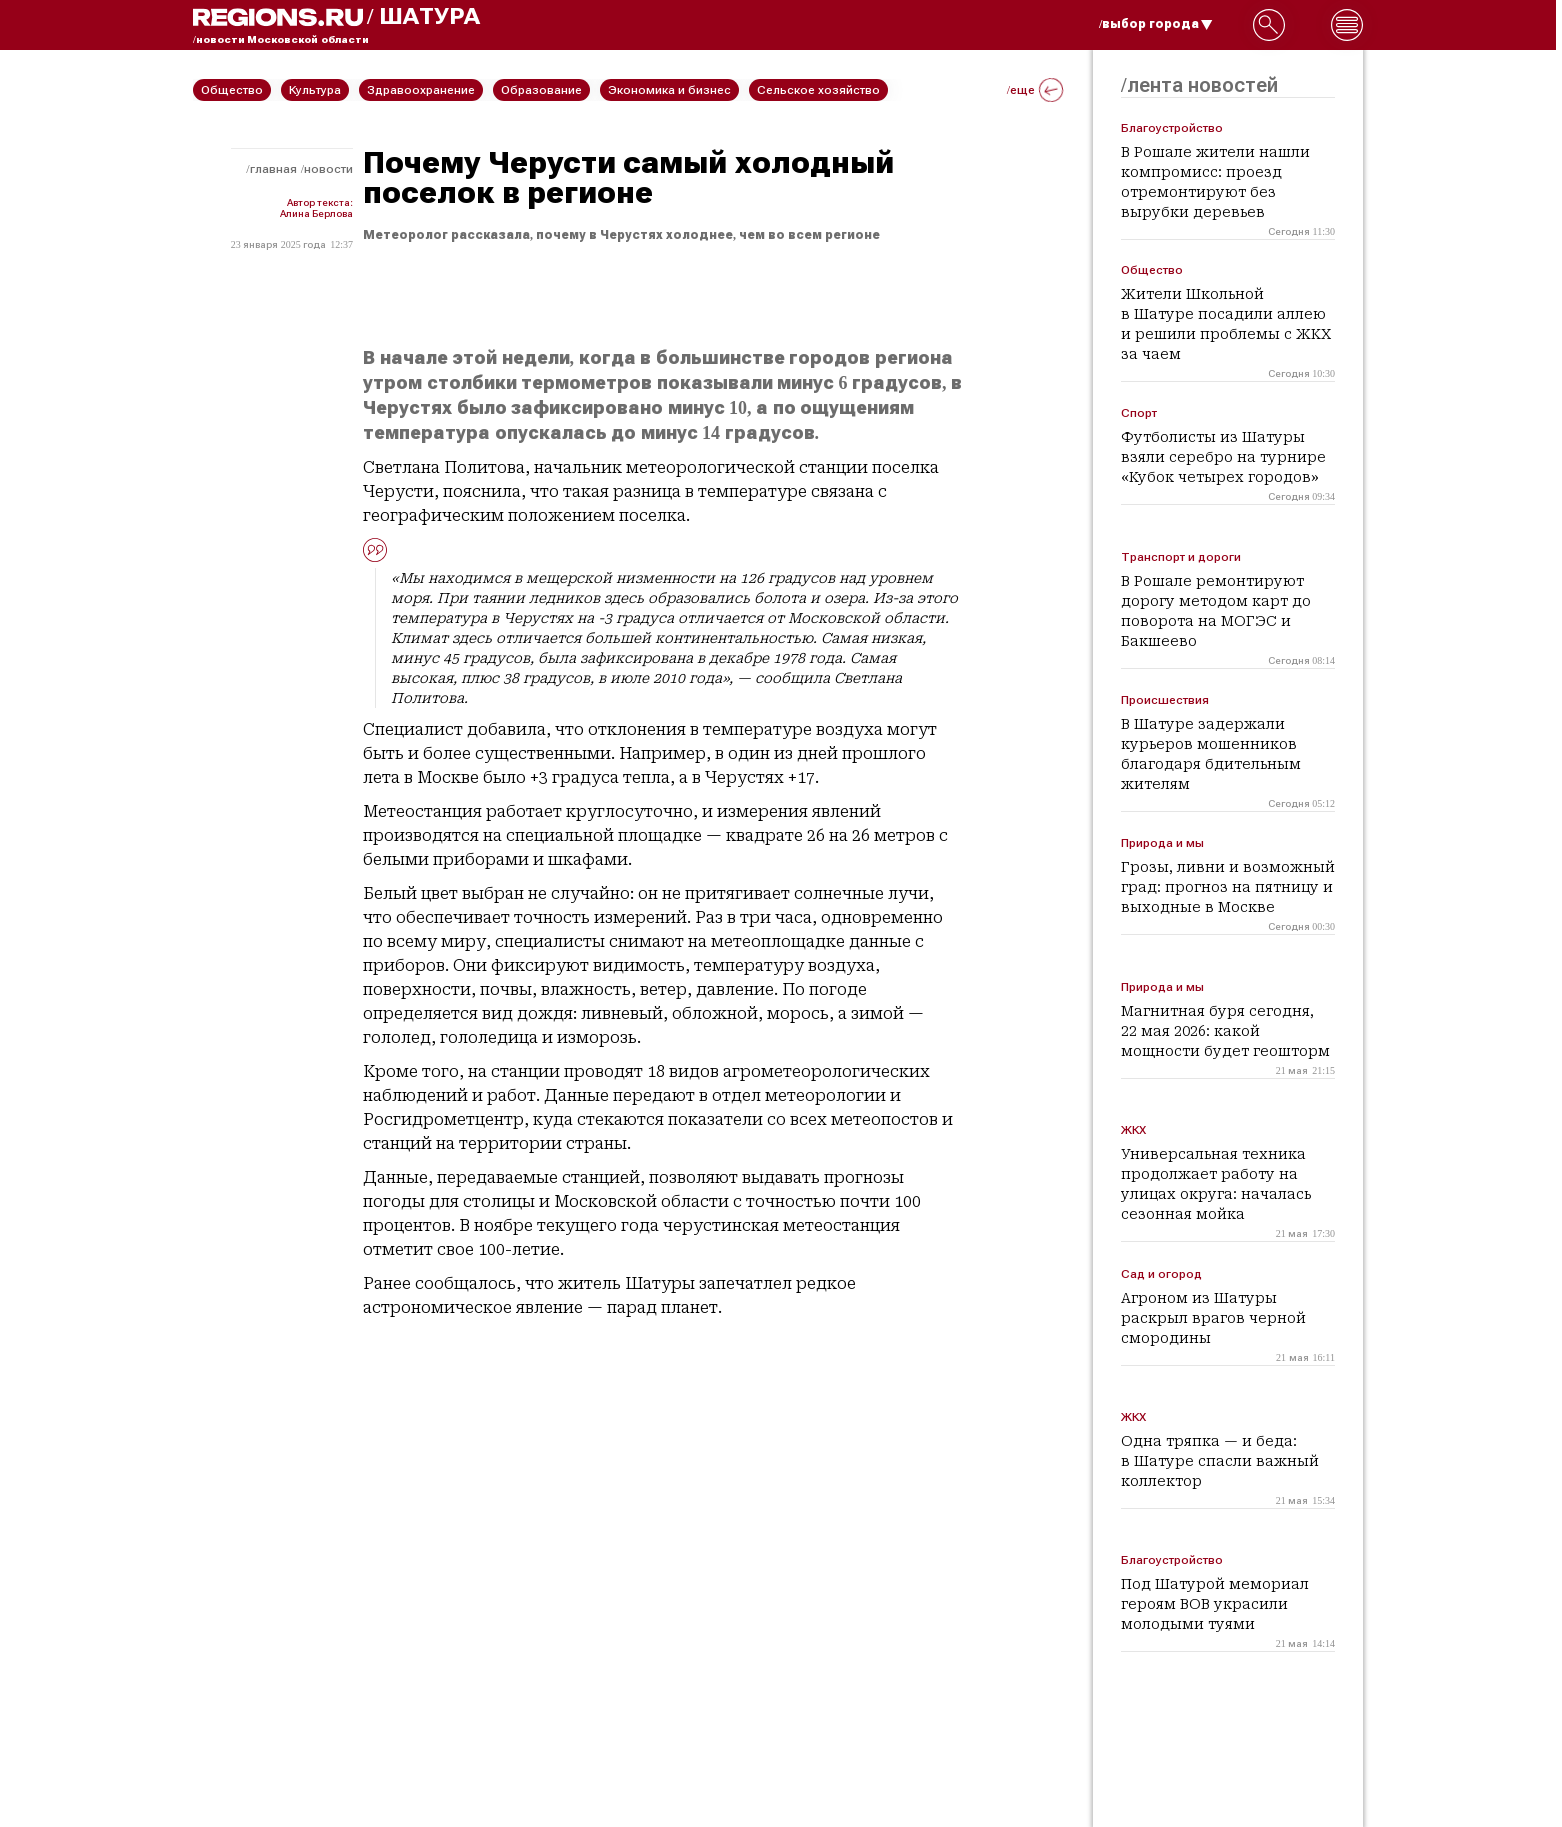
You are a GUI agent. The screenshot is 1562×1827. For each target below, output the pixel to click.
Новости (328, 169)
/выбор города (1156, 24)
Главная (273, 169)
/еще (1035, 90)
